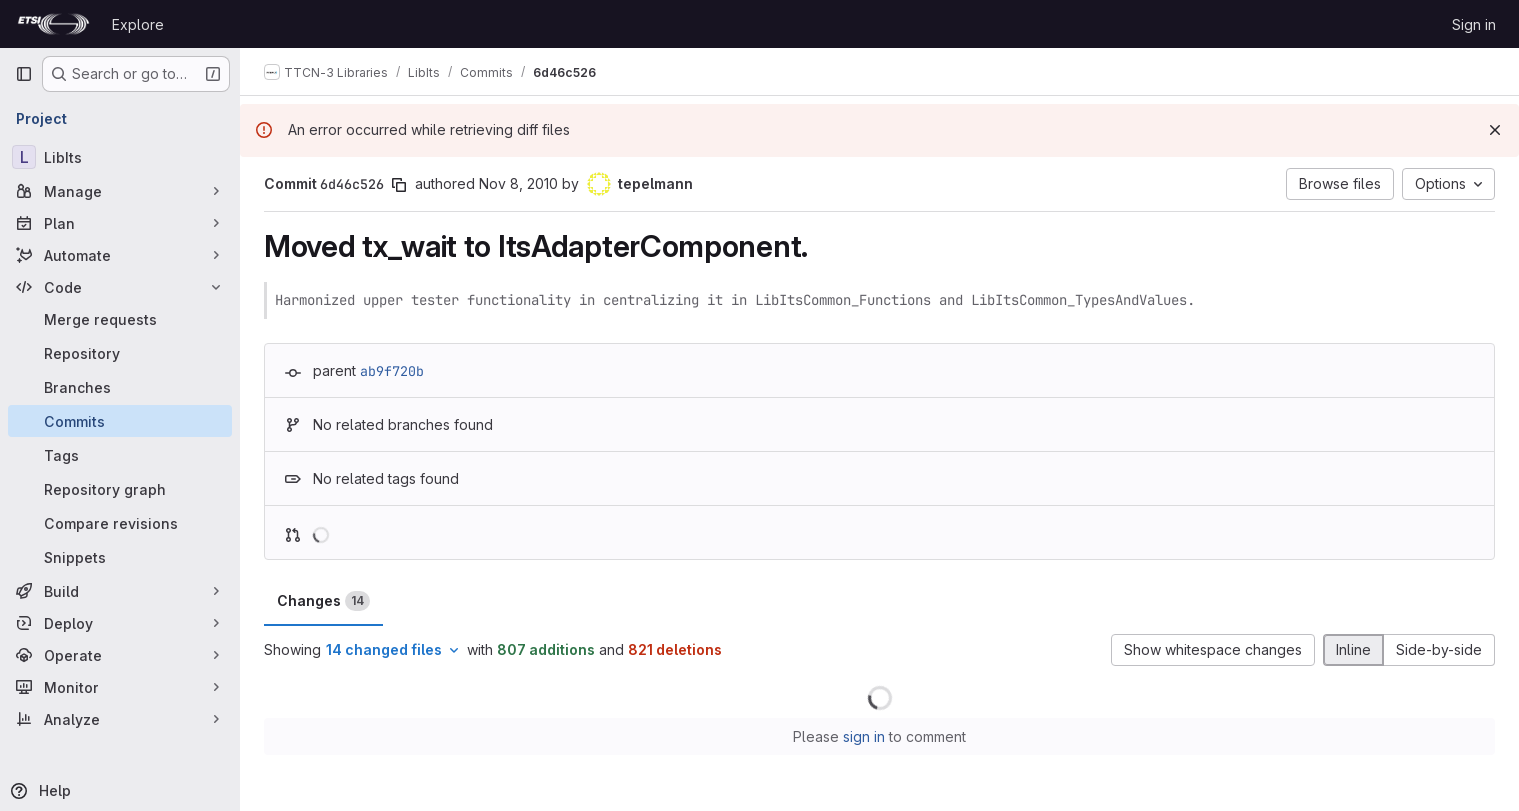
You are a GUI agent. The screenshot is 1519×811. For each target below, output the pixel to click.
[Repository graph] (120, 489)
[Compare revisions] (120, 523)
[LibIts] (120, 157)
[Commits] (120, 421)
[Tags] (120, 455)
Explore (138, 24)
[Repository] (120, 353)
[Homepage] (53, 24)
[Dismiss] (1495, 130)
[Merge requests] (120, 319)
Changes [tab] (323, 601)
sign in (864, 736)
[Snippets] (120, 557)
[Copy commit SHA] (399, 185)
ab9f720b (392, 371)
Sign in (1474, 24)
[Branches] (120, 387)
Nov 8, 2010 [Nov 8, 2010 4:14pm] (518, 183)
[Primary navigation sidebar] (24, 74)
